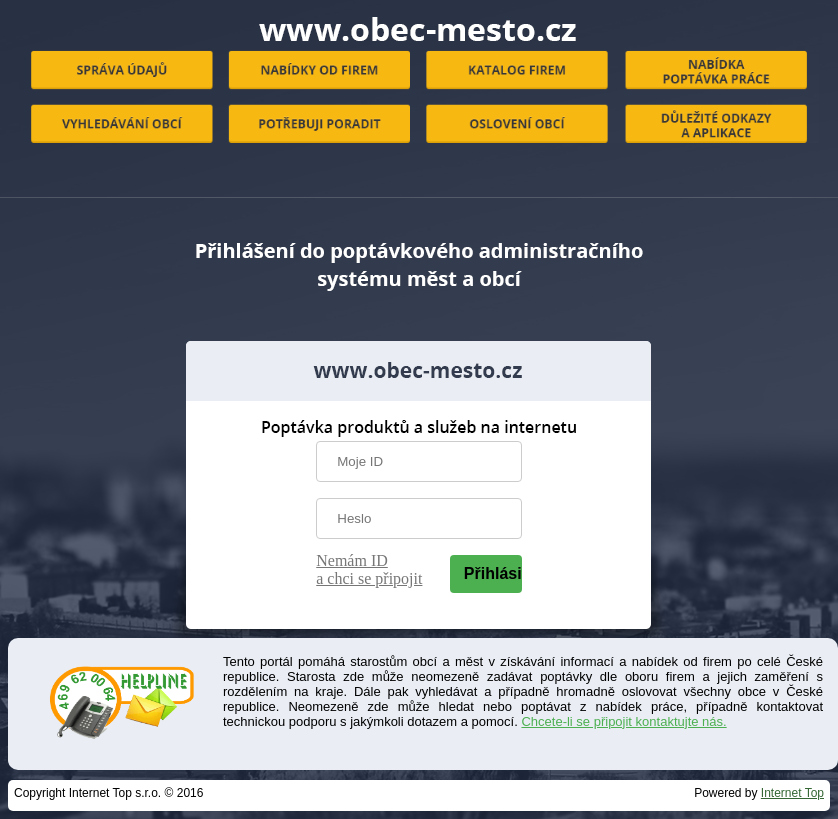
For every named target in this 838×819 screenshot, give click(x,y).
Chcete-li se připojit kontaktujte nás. (623, 721)
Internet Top (792, 793)
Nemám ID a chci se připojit (369, 569)
